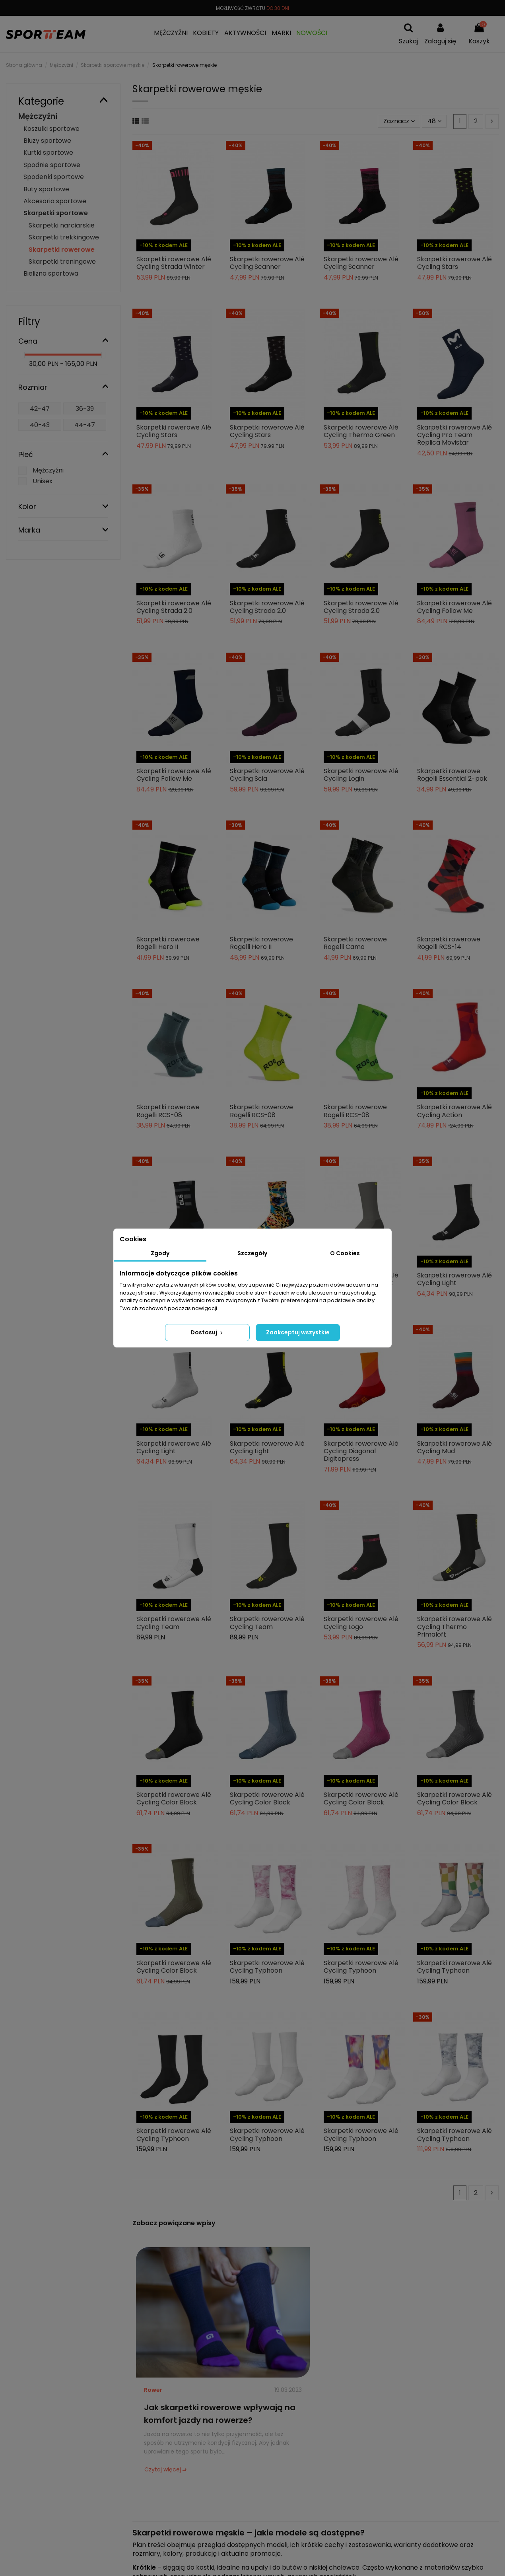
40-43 (40, 425)
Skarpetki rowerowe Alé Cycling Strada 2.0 (173, 607)
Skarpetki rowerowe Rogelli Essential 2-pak (452, 774)
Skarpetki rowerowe (62, 249)
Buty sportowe (46, 189)
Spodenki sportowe (53, 176)
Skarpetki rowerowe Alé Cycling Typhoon (267, 1966)
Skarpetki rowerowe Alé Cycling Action (454, 1110)
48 (434, 121)
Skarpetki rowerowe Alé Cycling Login (361, 774)
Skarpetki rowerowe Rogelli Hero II (168, 943)
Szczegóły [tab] (252, 1253)
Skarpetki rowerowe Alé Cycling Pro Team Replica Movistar (454, 435)
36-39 (85, 408)
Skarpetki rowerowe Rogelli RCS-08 (168, 1110)
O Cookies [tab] (345, 1253)
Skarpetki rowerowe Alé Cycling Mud (454, 1447)
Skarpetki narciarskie (62, 225)
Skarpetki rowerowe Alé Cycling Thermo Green (361, 431)
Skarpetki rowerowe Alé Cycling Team (173, 1622)
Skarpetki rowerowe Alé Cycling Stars (454, 263)
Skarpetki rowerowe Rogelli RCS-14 (448, 943)
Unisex (42, 481)
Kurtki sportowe (48, 152)
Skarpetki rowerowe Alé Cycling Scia (267, 774)
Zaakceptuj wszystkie (298, 1332)
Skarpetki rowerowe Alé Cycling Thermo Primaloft (454, 1626)
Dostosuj (207, 1332)
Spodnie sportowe (51, 164)
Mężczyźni (37, 116)
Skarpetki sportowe (55, 213)
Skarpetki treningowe (62, 261)
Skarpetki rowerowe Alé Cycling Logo (361, 1622)
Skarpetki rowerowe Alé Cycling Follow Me (454, 607)
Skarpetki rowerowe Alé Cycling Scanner (267, 263)
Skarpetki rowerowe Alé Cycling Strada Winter (173, 263)
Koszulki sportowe (51, 128)
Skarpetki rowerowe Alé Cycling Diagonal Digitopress (361, 1451)
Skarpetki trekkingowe (64, 237)
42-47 (40, 408)
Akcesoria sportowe (54, 201)
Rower (153, 2390)
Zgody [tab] (160, 1253)
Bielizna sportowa (50, 273)
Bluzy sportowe (47, 140)
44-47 (84, 425)
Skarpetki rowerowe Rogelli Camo (355, 943)
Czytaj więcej (162, 2469)
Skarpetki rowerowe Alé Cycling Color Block (173, 1798)
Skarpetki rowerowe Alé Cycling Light (454, 1279)
